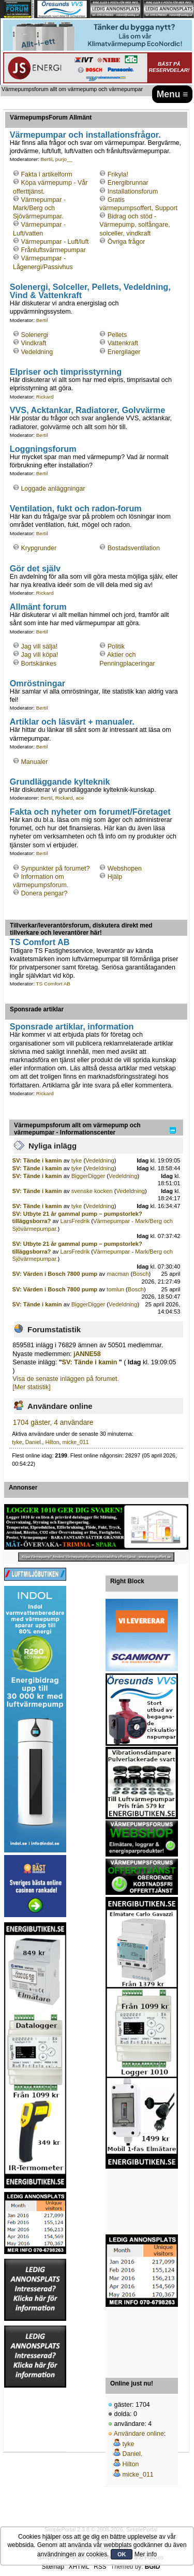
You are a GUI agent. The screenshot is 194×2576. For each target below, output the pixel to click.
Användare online (139, 2433)
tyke (76, 1160)
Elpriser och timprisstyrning (66, 371)
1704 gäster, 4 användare (53, 1422)
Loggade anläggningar (53, 488)
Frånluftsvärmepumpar (53, 250)
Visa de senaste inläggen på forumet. (65, 1378)
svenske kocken (92, 1191)
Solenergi (34, 334)
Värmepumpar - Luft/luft (54, 241)
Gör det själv (35, 568)
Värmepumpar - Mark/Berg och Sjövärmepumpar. (39, 208)
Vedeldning (37, 352)
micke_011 (75, 1442)
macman (118, 1274)
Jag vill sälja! (39, 646)
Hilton (52, 1442)
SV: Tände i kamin (38, 1160)
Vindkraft (33, 343)
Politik (116, 646)
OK (121, 2554)
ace (80, 798)
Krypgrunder (38, 548)
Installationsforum (133, 191)
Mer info (146, 2554)
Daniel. (33, 1442)
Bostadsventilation (134, 548)
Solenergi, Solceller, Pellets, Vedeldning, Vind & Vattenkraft (90, 291)
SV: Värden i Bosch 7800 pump (55, 1274)
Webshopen (125, 868)
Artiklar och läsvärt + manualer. (72, 721)
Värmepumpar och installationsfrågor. (85, 134)
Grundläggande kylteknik (60, 781)
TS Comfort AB (40, 942)
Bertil (47, 159)
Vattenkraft (123, 343)
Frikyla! (118, 174)
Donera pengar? (44, 893)
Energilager (124, 352)
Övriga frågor (126, 241)
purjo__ (63, 159)
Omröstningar (37, 683)
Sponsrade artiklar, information (72, 1026)
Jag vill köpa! (39, 654)
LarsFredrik (75, 1221)
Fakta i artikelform (46, 174)
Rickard (45, 397)
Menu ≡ (172, 94)
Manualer (34, 762)
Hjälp (115, 876)
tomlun (115, 1289)
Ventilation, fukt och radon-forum (76, 508)
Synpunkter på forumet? (55, 868)
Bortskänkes (38, 663)
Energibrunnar (128, 182)
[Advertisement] (142, 2202)
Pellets (117, 334)
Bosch (140, 1274)
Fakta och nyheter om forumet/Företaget (90, 811)
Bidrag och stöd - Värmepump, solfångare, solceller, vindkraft (134, 225)
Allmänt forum (38, 606)
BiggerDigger (88, 1176)
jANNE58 (87, 1354)
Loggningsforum (43, 448)
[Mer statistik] (31, 1387)
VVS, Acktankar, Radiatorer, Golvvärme (88, 410)
